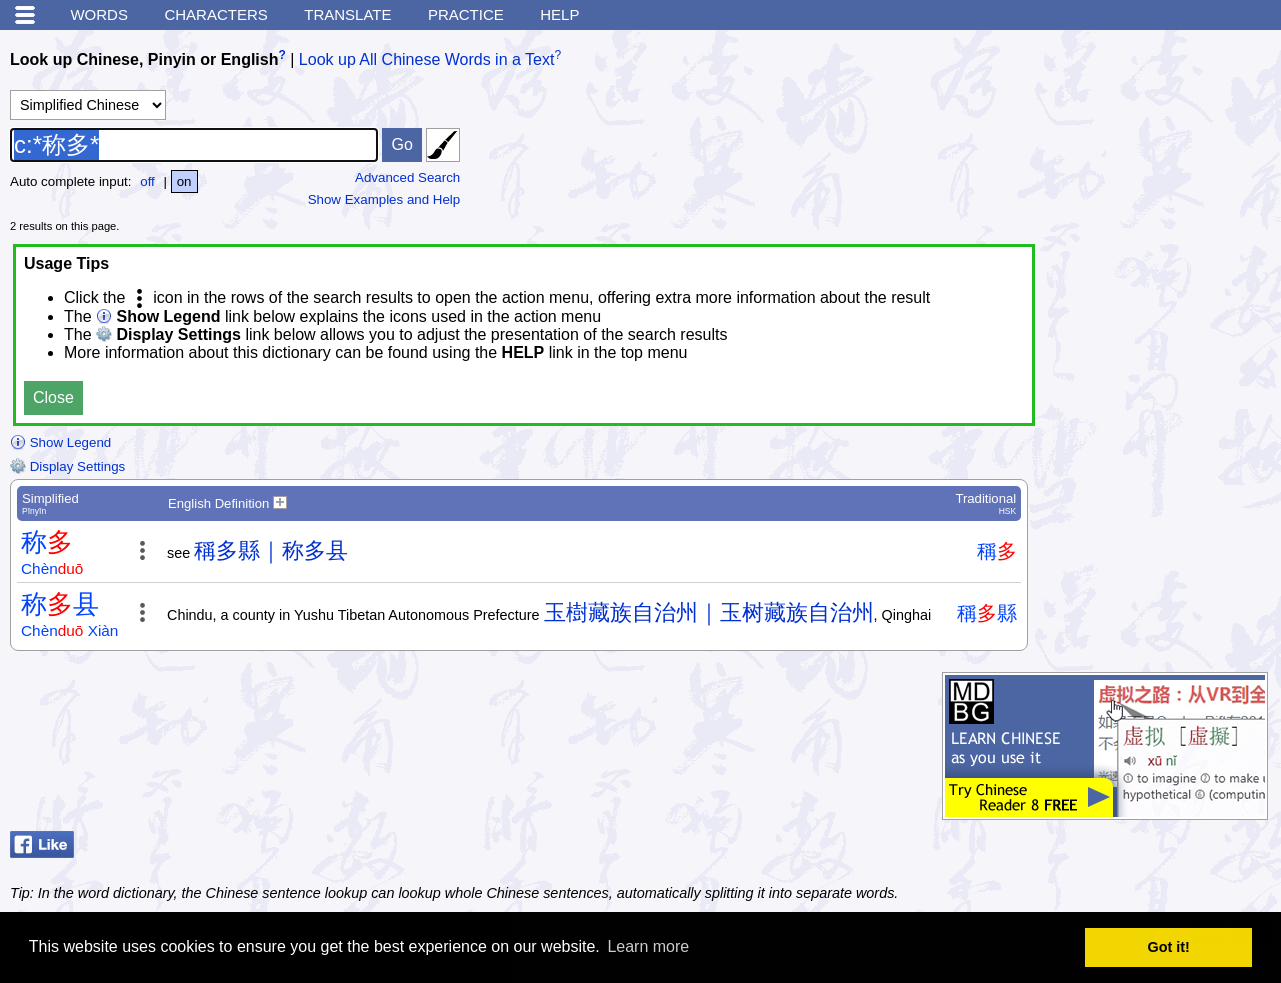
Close (53, 397)
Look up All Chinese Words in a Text (427, 59)
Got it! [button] (1169, 947)
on (184, 181)
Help (559, 14)
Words (99, 14)
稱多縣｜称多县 (271, 550)
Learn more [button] (648, 946)
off (147, 181)
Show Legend (60, 442)
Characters (215, 14)
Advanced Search (407, 177)
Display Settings (67, 466)
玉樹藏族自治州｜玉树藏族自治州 (709, 612)
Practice (466, 14)
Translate (347, 14)
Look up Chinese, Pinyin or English (144, 59)
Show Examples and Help (384, 199)
